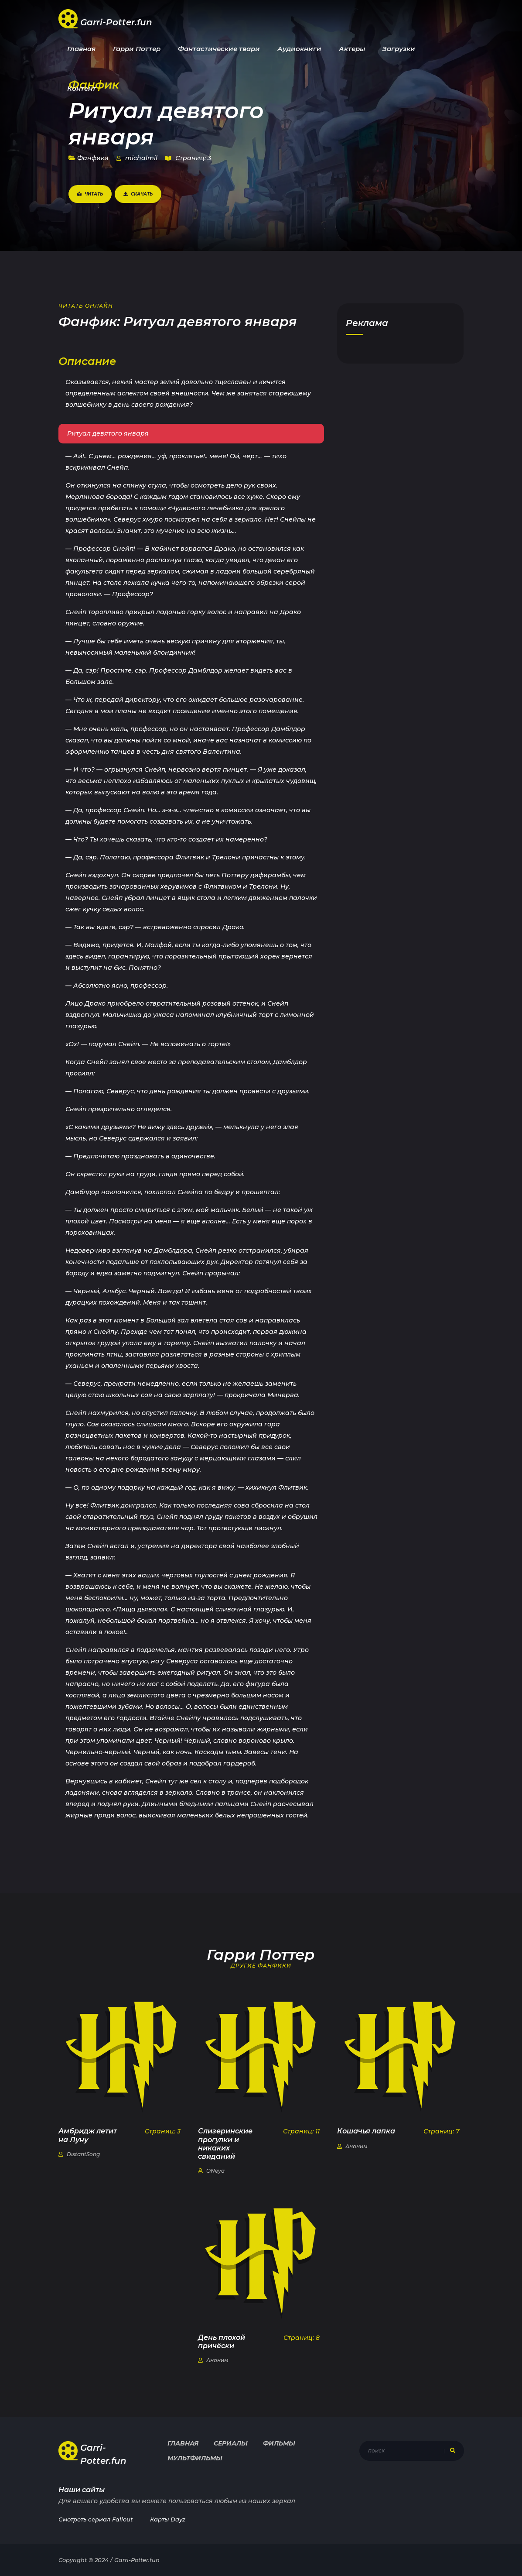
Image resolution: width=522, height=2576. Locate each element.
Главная (81, 49)
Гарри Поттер (136, 49)
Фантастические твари (219, 49)
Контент (81, 88)
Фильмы (279, 2443)
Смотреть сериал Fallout (95, 2519)
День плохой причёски (221, 2341)
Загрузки (398, 49)
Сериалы (231, 2443)
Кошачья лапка (366, 2131)
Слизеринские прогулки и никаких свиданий (225, 2143)
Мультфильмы (194, 2458)
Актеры (352, 49)
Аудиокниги (299, 49)
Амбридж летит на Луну (87, 2135)
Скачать (138, 194)
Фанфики (88, 158)
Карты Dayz (167, 2519)
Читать (90, 194)
